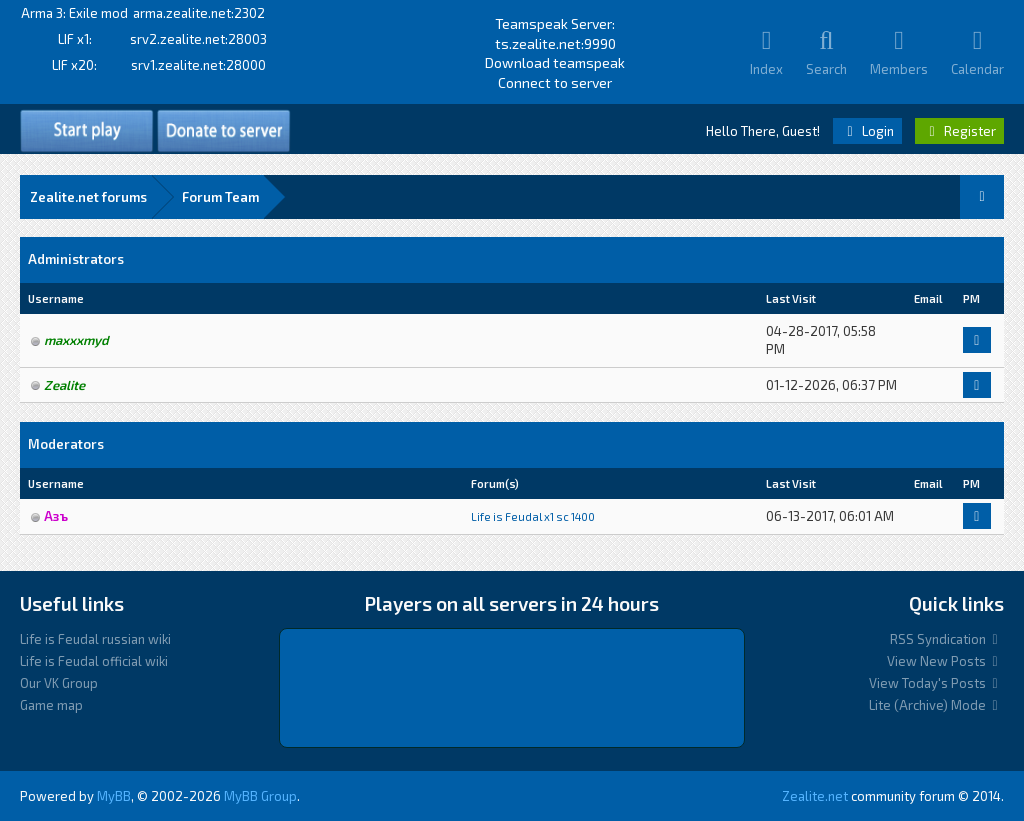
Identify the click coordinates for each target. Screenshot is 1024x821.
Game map (51, 705)
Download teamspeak (555, 62)
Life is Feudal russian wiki (95, 639)
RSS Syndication (947, 639)
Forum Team (220, 197)
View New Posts (945, 661)
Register (959, 131)
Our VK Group (59, 683)
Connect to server (555, 82)
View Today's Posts (936, 683)
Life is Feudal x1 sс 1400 (533, 516)
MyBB (114, 796)
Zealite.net (815, 796)
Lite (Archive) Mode (936, 705)
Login (867, 131)
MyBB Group (260, 796)
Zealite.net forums (88, 197)
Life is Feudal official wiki (94, 661)
